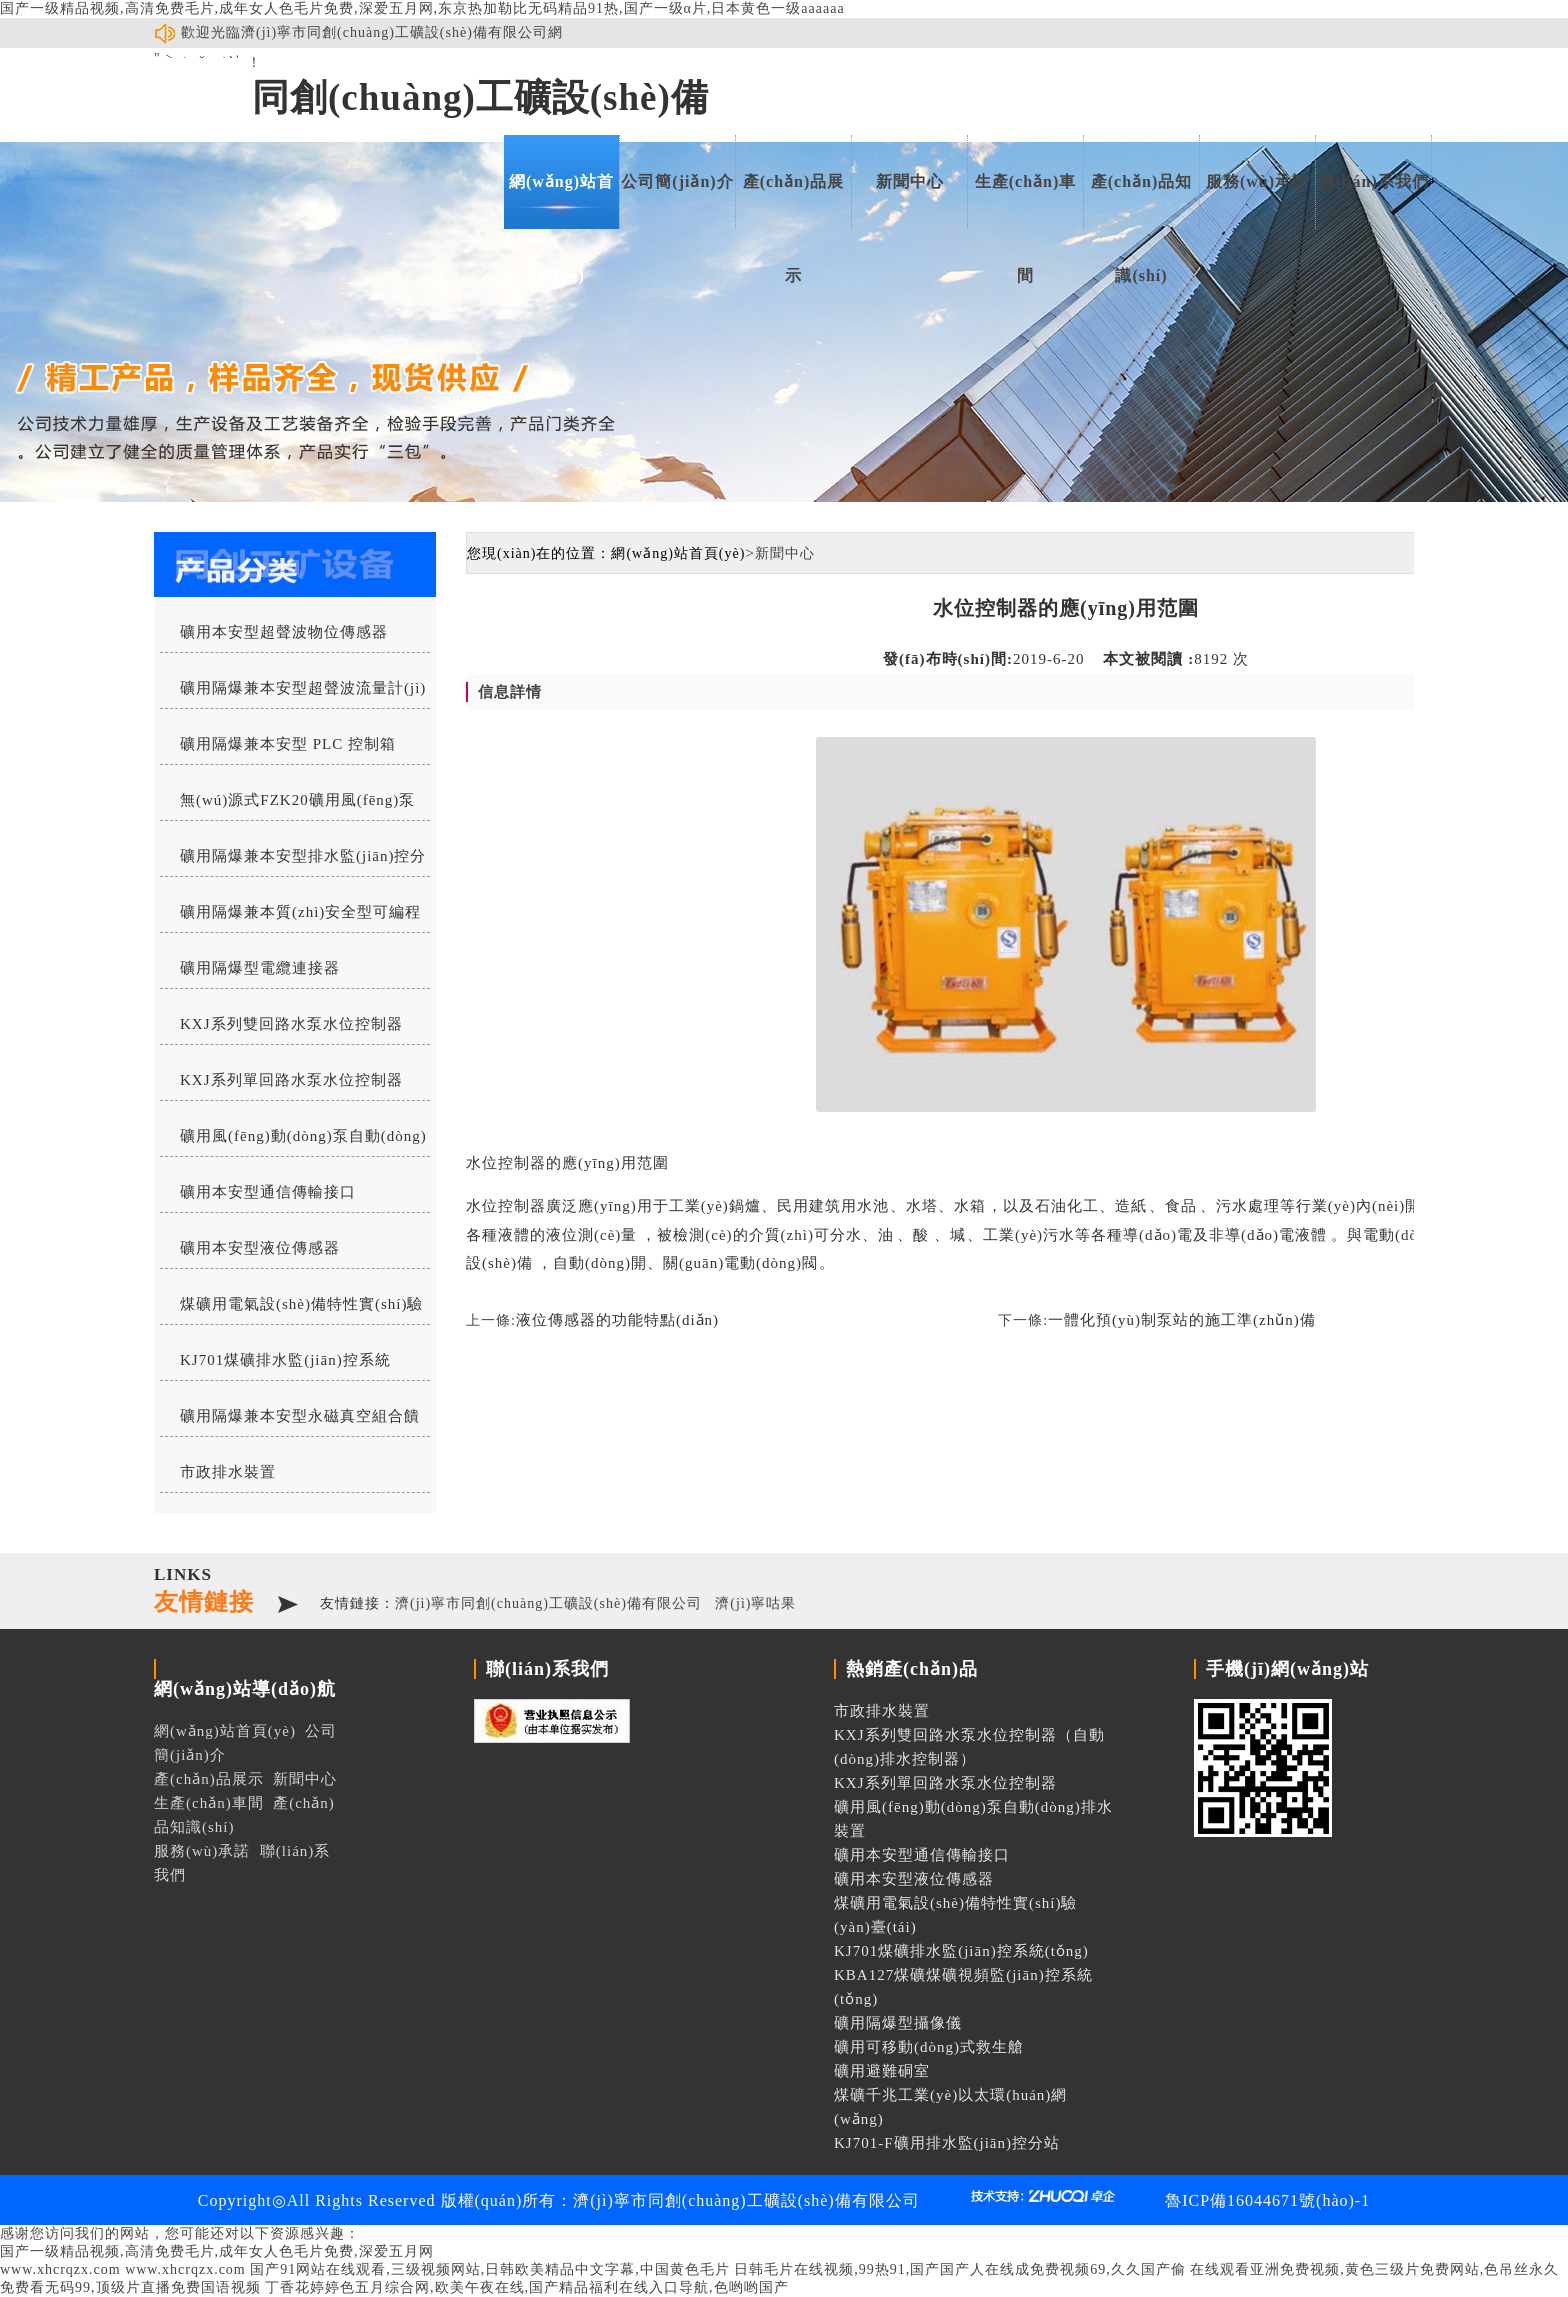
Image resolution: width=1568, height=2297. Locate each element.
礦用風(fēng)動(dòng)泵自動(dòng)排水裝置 (293, 1142)
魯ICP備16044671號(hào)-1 (1267, 2200)
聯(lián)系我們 (1373, 181)
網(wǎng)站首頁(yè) (561, 201)
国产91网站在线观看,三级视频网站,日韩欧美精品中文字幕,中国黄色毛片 (490, 2269)
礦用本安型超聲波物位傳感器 (284, 632)
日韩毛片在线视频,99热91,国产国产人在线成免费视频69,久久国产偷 (960, 2269)
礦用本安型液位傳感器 (260, 1248)
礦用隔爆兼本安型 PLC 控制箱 (288, 744)
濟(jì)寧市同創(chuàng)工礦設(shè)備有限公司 (548, 1603)
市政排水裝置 (228, 1472)
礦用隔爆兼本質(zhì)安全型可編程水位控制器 (290, 918)
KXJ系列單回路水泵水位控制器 (291, 1080)
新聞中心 (910, 181)
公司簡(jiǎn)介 (677, 181)
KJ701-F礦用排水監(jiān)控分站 (947, 2143)
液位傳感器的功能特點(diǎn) (617, 1320)
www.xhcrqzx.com (60, 2269)
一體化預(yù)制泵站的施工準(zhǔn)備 (1182, 1320)
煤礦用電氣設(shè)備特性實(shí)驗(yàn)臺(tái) (291, 1310)
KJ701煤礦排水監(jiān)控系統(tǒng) (275, 1366)
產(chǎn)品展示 (794, 201)
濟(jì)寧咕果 (755, 1603)
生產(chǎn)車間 (1026, 201)
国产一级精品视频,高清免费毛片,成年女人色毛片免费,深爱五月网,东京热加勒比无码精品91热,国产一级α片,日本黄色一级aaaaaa (422, 8)
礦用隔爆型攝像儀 (898, 2023)
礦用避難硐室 (882, 2071)
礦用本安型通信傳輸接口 (268, 1192)
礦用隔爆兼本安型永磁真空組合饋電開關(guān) (290, 1422)
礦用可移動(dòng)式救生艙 (929, 2047)
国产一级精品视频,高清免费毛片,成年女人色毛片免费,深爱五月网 (217, 2251)
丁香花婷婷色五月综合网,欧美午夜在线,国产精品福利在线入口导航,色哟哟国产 (527, 2287)
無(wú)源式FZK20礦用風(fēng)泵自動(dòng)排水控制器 (287, 806)
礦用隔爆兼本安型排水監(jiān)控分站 (293, 862)
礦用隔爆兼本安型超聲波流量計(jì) (303, 688)
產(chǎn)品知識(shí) (1142, 201)
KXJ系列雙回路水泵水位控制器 (291, 1024)
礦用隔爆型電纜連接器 (260, 968)
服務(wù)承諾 (1257, 181)
